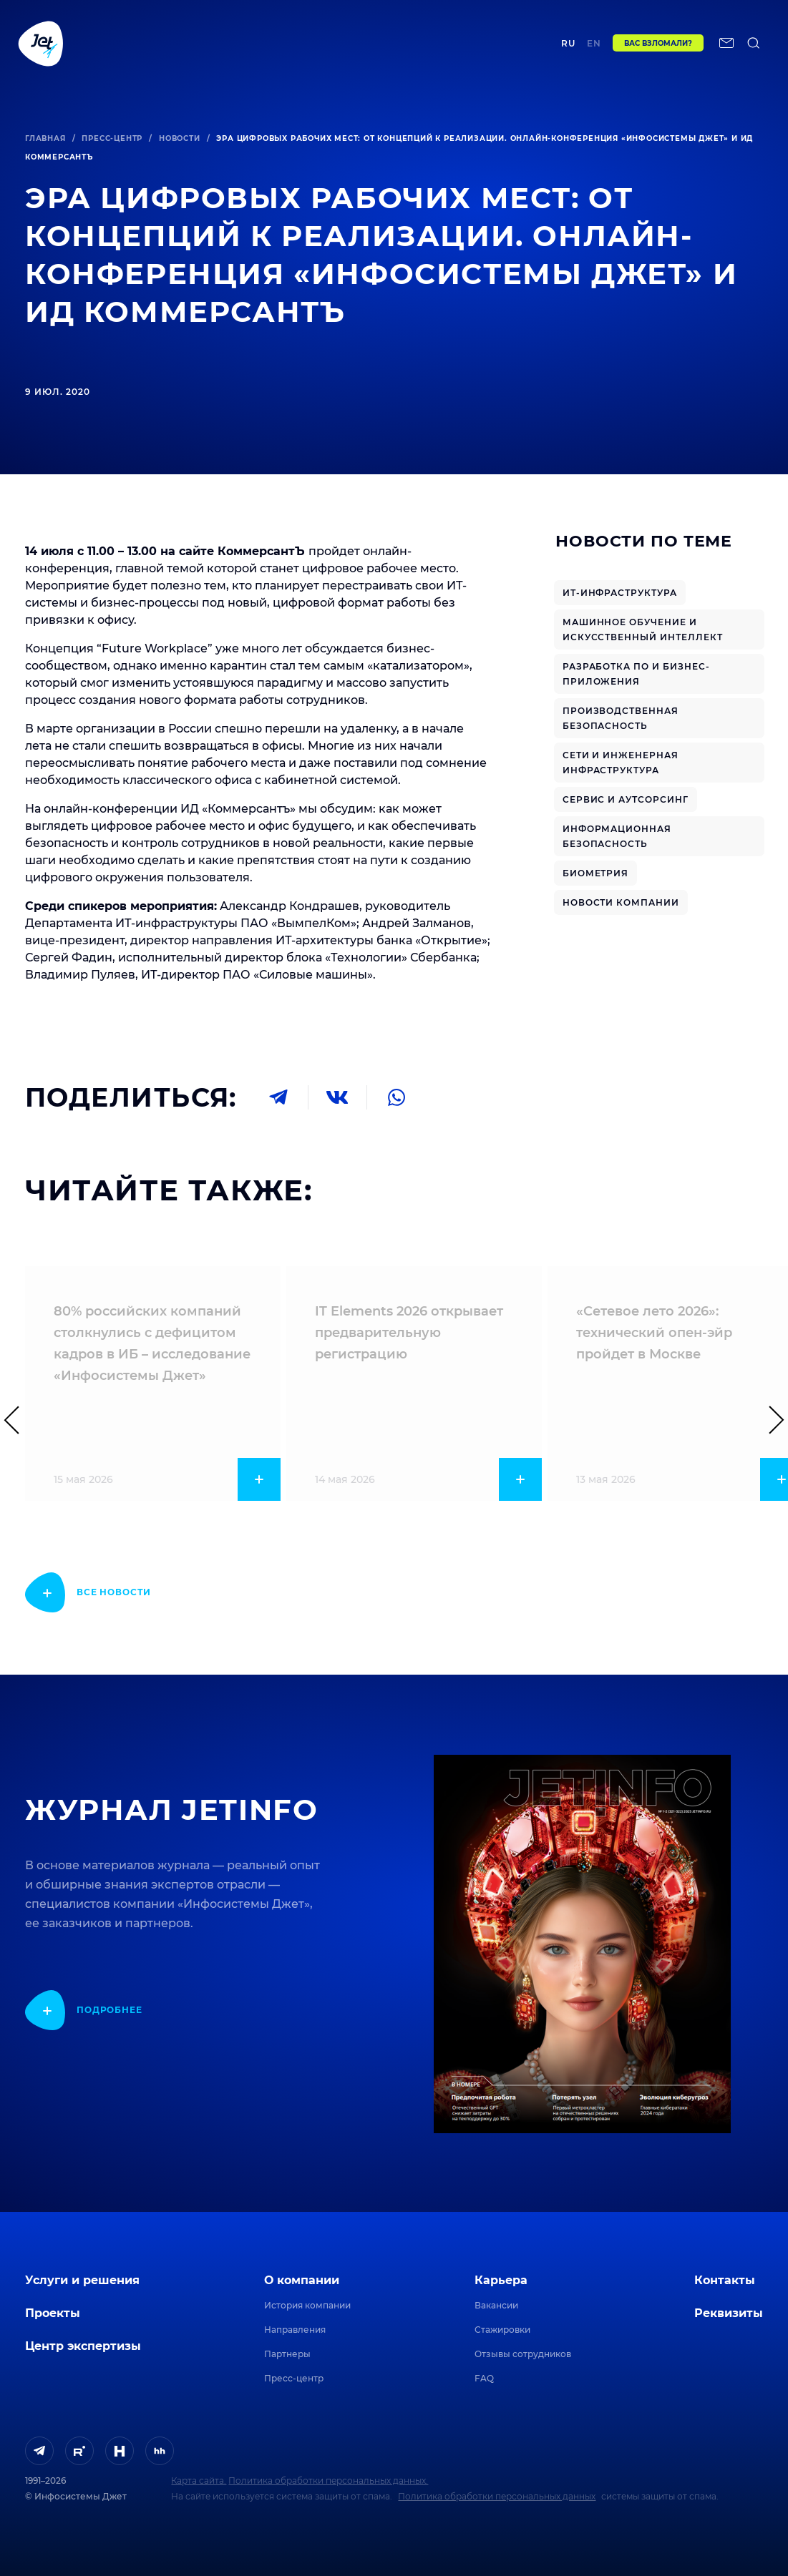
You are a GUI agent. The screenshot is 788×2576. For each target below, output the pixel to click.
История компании (307, 2305)
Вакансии (496, 2305)
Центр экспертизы (292, 47)
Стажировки (502, 2329)
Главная (45, 138)
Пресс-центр (112, 138)
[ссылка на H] (119, 2451)
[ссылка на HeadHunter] (159, 2451)
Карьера (501, 2280)
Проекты (219, 47)
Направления (295, 2329)
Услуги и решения (82, 2280)
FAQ (484, 2378)
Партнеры (287, 2354)
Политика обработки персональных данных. (328, 2480)
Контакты (490, 47)
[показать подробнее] (88, 1592)
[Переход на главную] (40, 48)
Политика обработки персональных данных (496, 2496)
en (594, 48)
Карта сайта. (198, 2480)
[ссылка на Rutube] (79, 2451)
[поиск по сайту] (753, 48)
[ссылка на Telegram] (39, 2451)
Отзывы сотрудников (523, 2354)
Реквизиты (728, 2313)
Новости (179, 138)
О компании (301, 2280)
